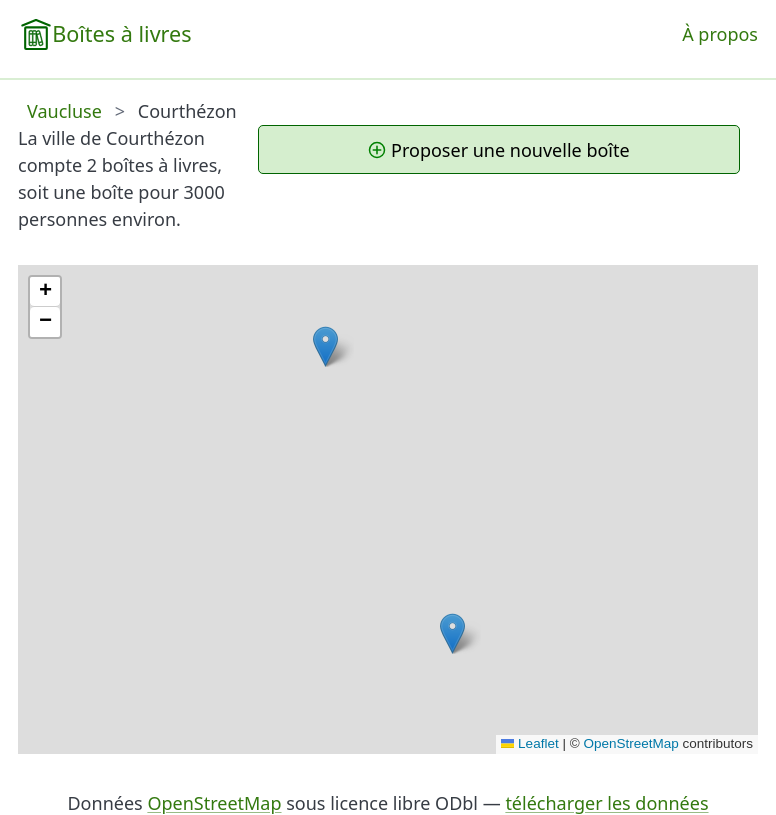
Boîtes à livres (121, 33)
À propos (720, 34)
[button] (325, 346)
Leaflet (530, 743)
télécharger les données (606, 803)
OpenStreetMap (630, 743)
